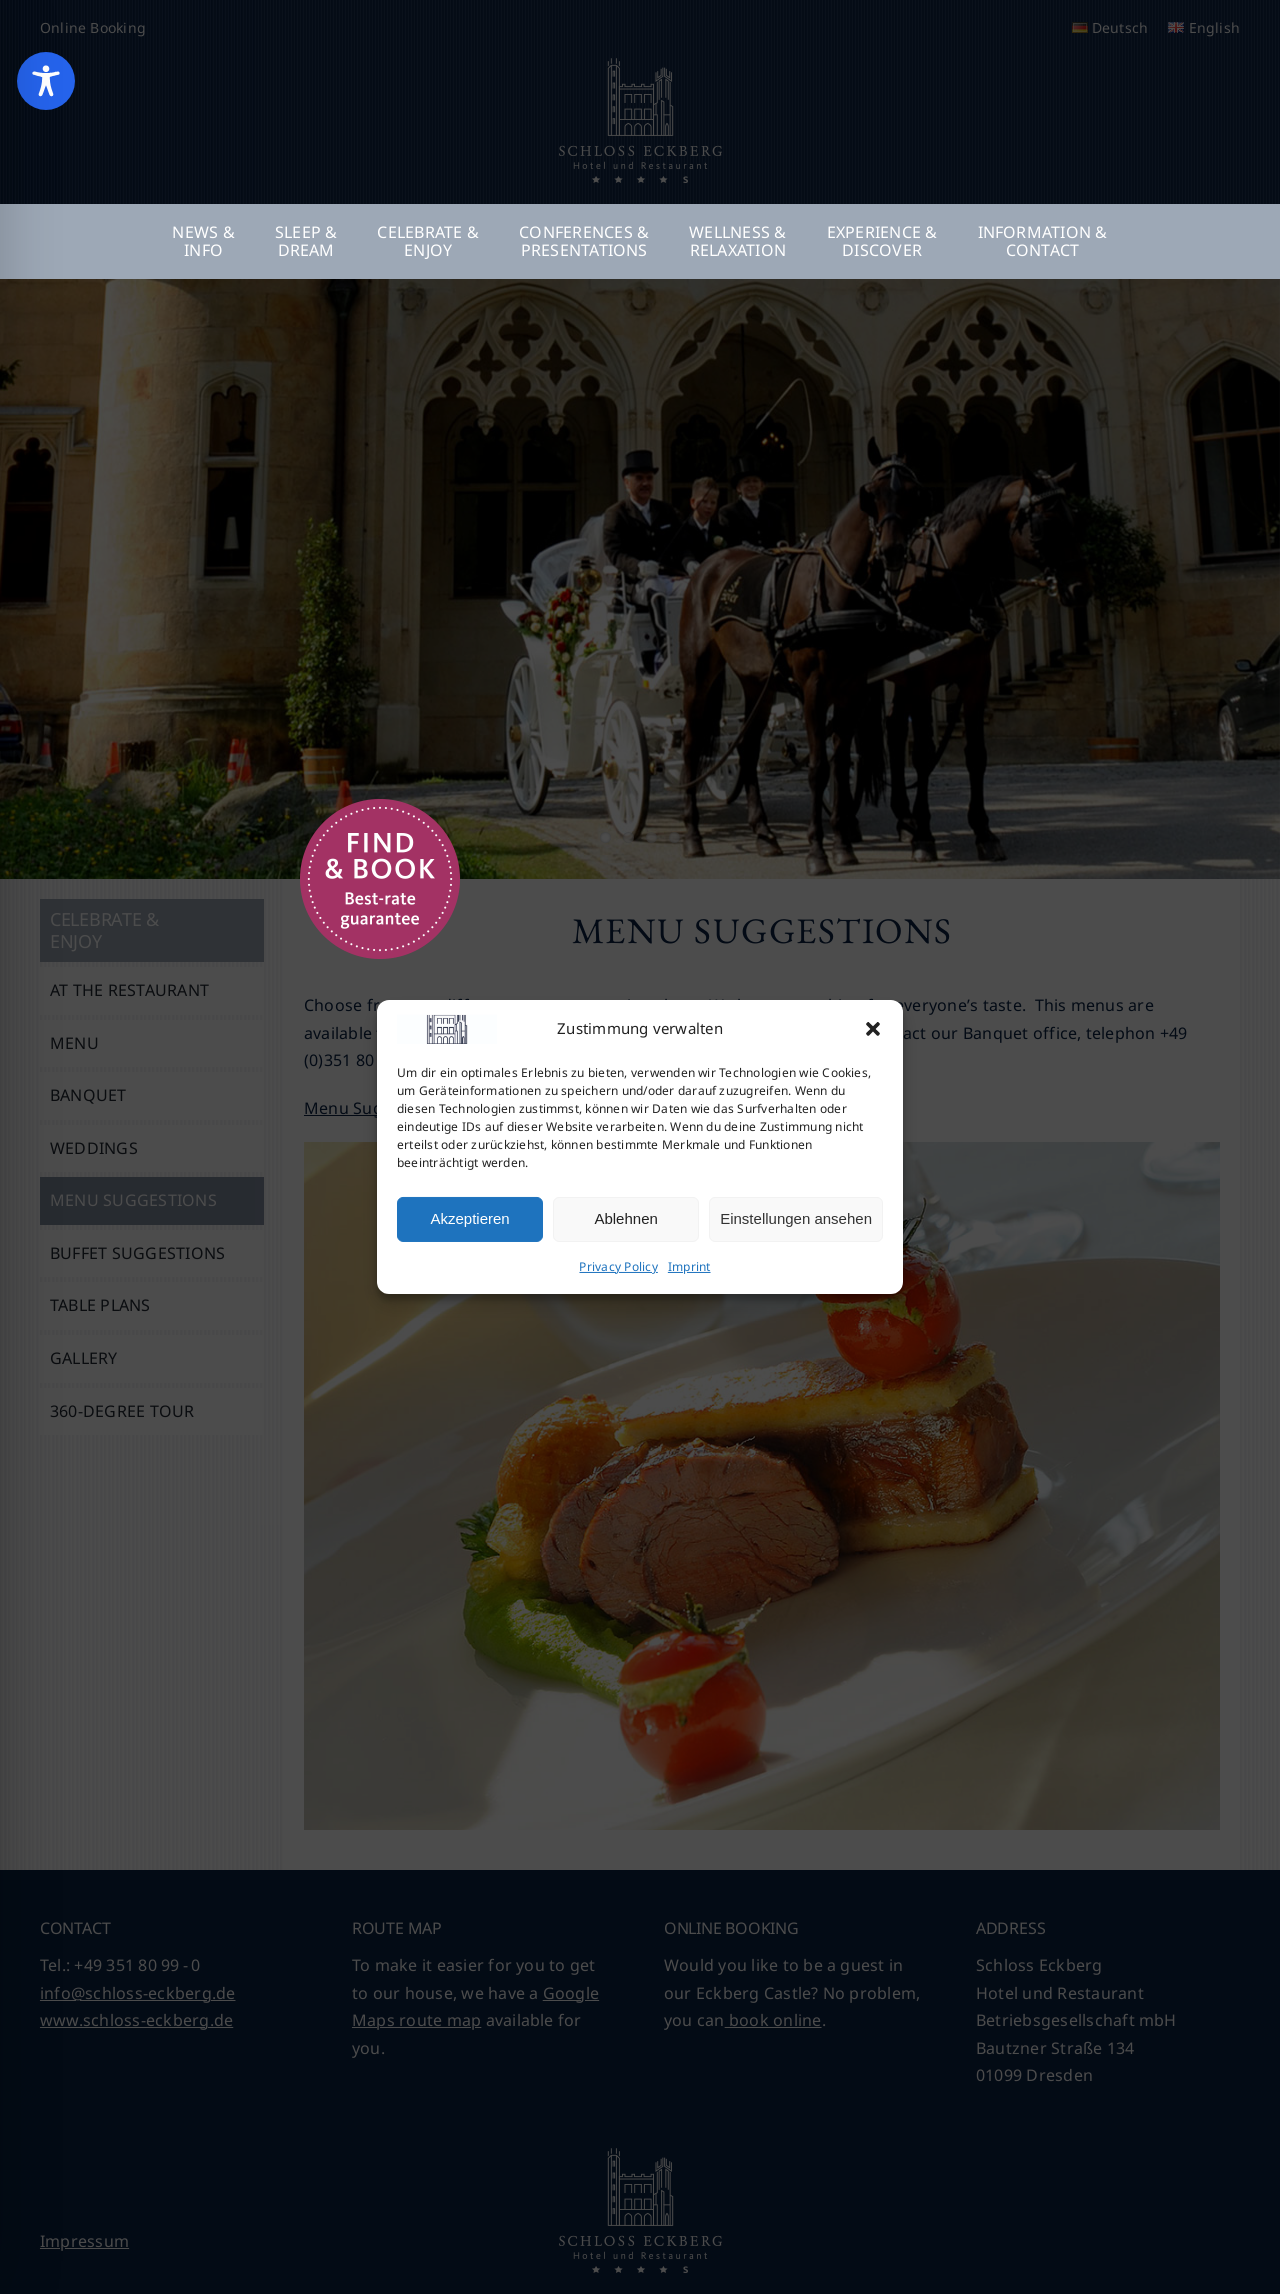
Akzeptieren (469, 1218)
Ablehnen (625, 1218)
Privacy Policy (618, 1266)
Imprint (689, 1266)
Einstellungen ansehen (796, 1218)
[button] (873, 1029)
